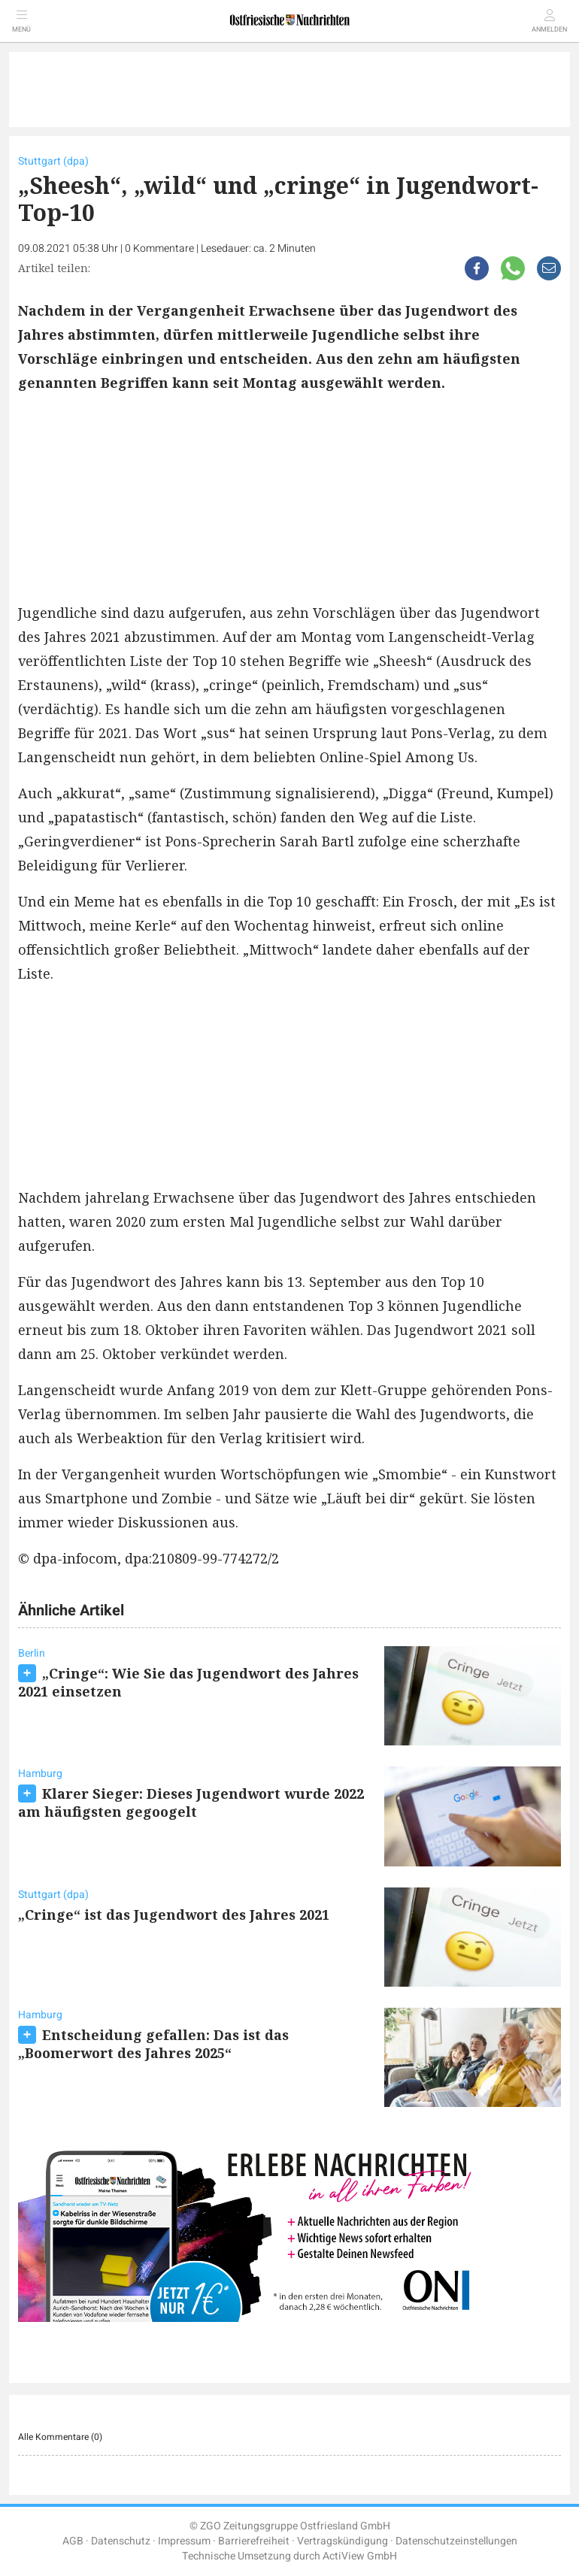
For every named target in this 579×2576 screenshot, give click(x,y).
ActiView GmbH (360, 2556)
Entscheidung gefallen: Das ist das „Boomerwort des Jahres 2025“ (153, 2044)
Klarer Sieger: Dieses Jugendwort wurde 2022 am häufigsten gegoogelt (191, 1802)
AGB (72, 2541)
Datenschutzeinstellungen (456, 2541)
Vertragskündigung (342, 2541)
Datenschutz (120, 2541)
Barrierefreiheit (254, 2541)
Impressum (184, 2541)
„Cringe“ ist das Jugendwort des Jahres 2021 (173, 1915)
